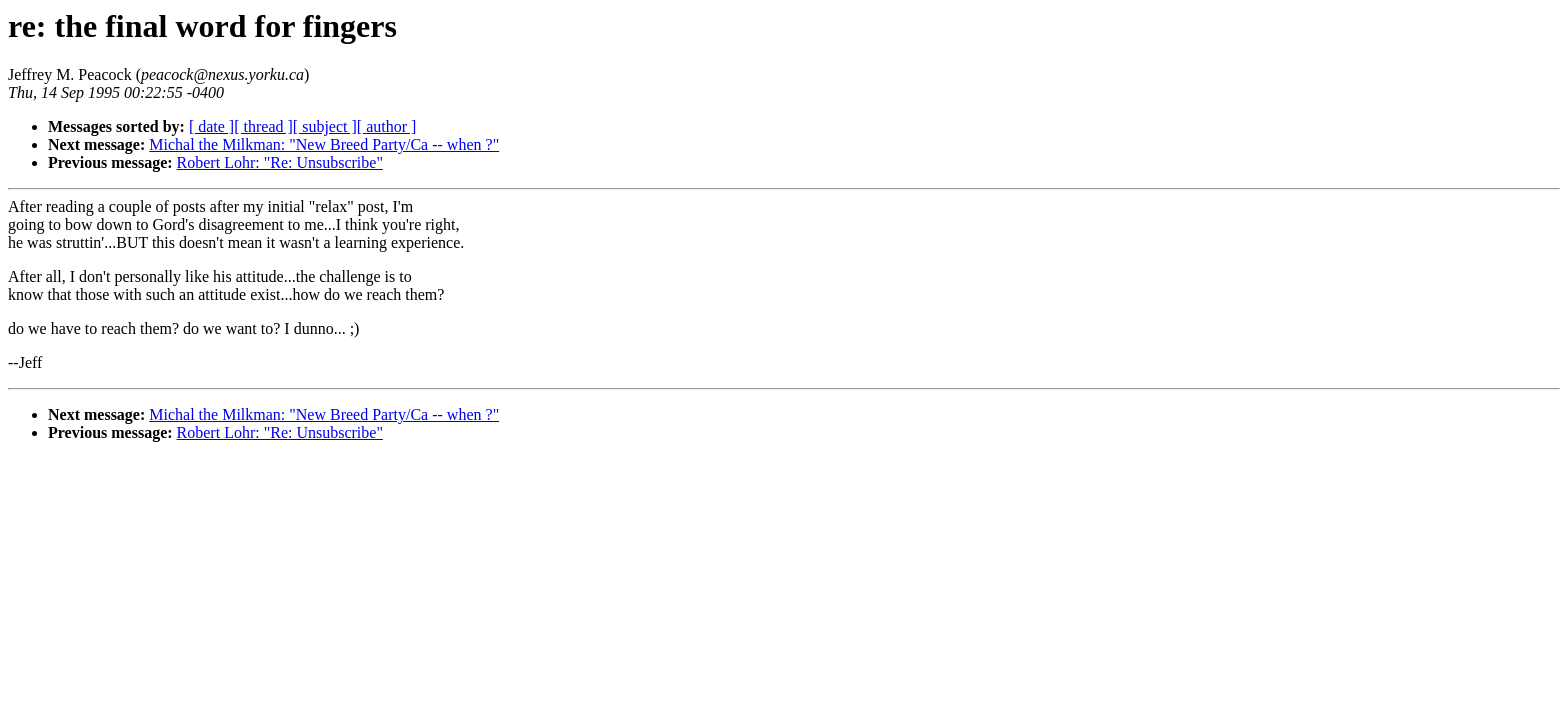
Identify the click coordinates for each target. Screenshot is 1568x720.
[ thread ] (263, 126)
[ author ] (387, 126)
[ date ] (211, 126)
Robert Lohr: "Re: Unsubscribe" (280, 162)
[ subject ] (325, 126)
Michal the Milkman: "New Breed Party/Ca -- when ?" (324, 144)
